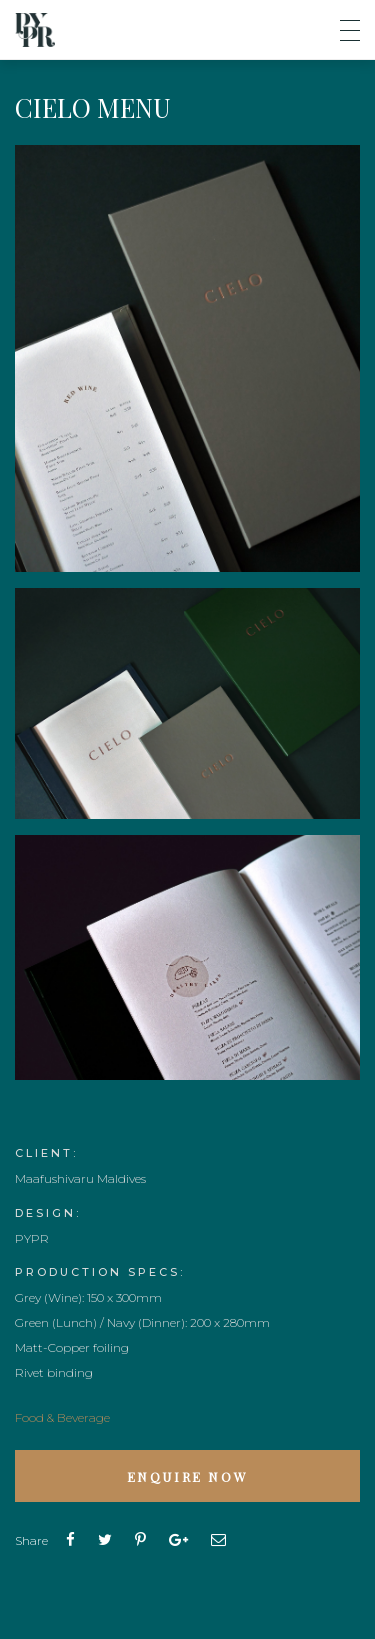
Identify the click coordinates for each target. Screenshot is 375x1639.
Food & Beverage (62, 1417)
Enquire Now (188, 1476)
